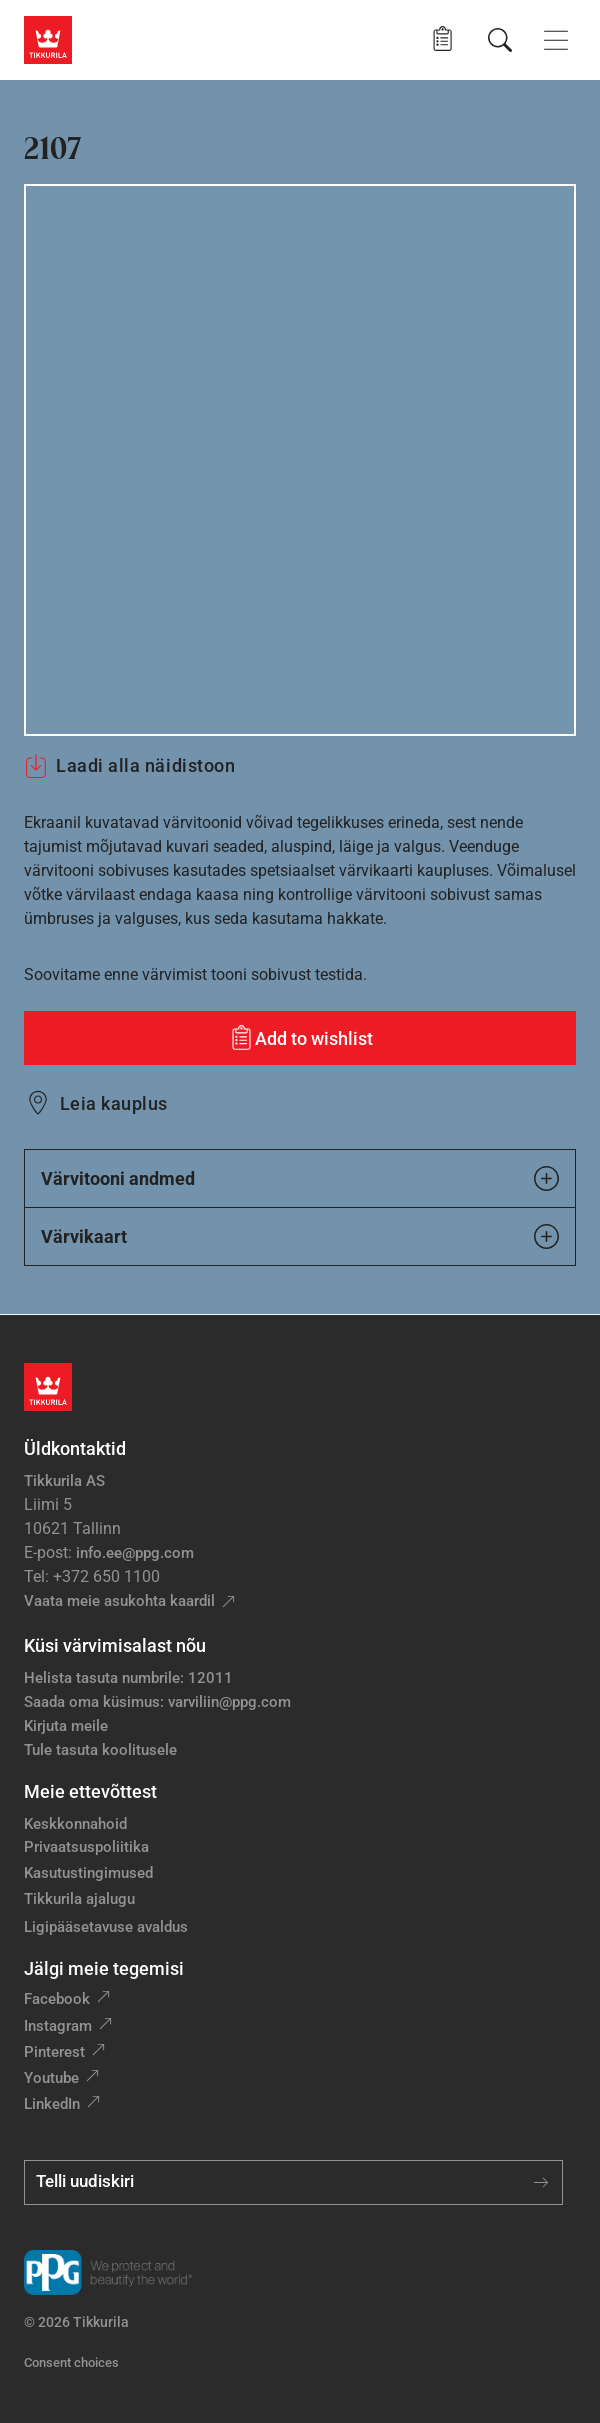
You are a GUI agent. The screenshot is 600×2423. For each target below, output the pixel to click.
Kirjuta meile (66, 1726)
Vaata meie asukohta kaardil (119, 1601)
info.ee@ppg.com (135, 1553)
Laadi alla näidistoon (129, 766)
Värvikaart (300, 1236)
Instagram (58, 2026)
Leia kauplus (114, 1103)
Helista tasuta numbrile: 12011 (128, 1678)
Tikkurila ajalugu (79, 1899)
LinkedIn (52, 2104)
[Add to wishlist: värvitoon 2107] (300, 1038)
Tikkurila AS (64, 1481)
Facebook (57, 1999)
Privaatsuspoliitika (86, 1847)
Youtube (51, 2078)
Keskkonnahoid (75, 1824)
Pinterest (54, 2052)
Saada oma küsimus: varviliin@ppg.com (157, 1702)
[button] (442, 39)
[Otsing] (500, 40)
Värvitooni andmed (300, 1178)
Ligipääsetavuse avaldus (106, 1927)
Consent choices (71, 2362)
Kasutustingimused (88, 1873)
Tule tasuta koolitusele (100, 1750)
